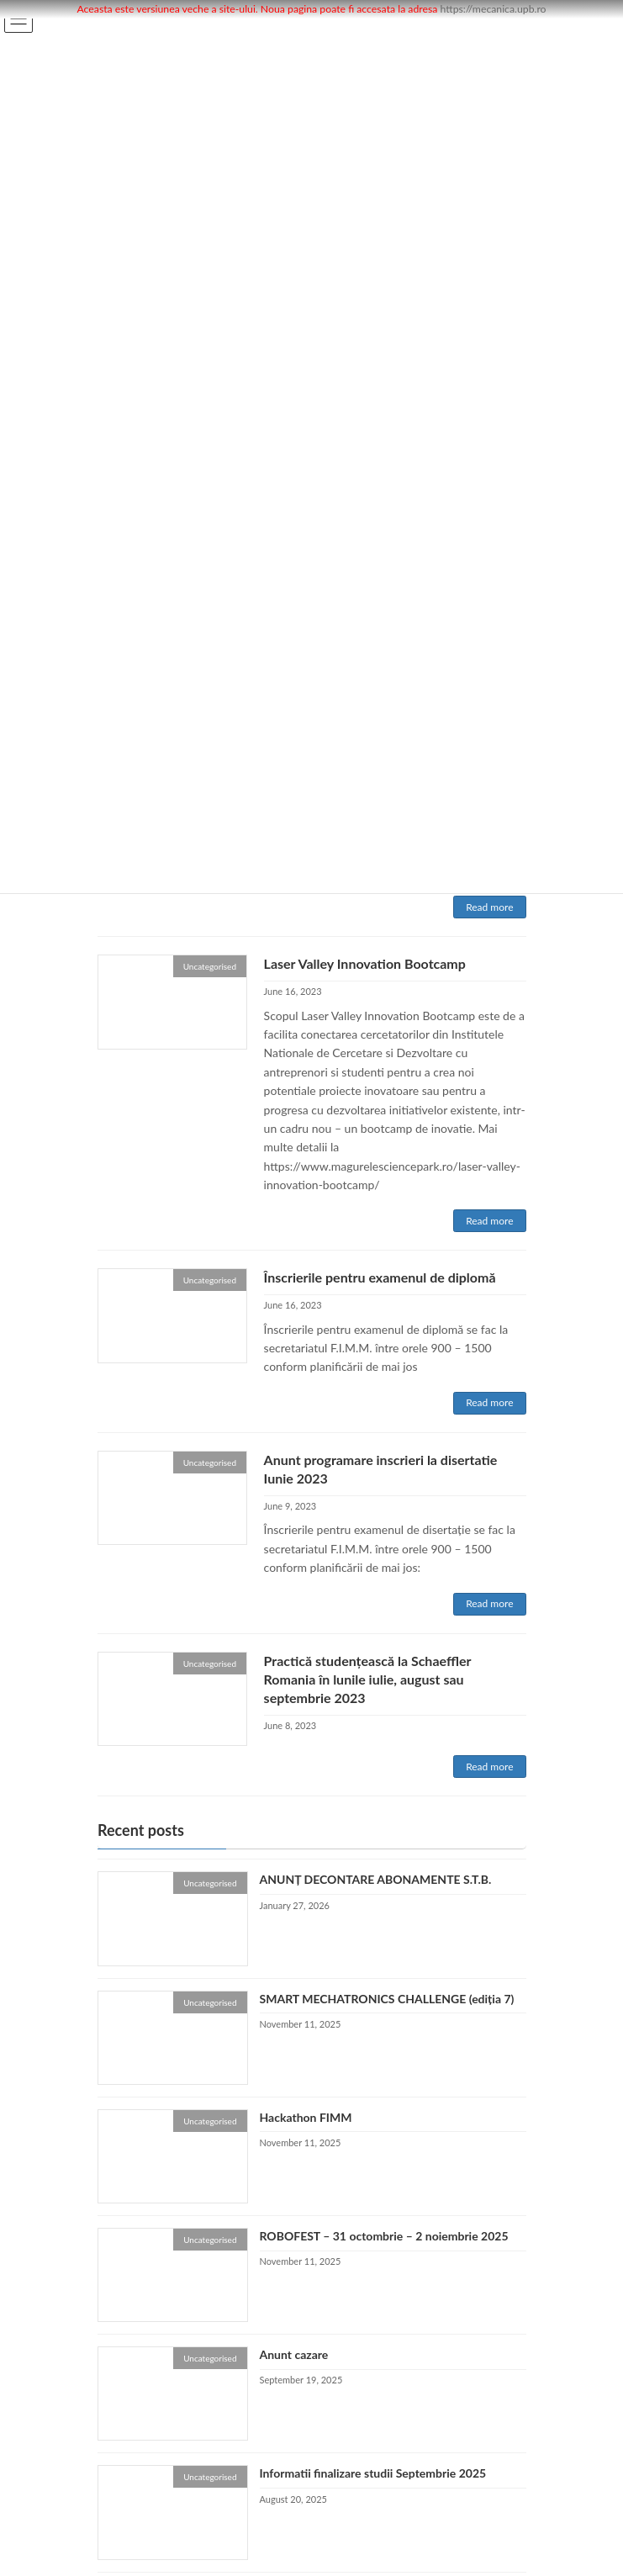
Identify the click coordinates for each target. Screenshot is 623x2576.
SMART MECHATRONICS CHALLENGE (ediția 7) (386, 1999)
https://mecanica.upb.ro (493, 9)
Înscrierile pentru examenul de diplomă (380, 1277)
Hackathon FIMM (305, 2117)
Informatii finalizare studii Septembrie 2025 (372, 2474)
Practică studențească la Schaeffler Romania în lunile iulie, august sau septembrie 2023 (368, 1679)
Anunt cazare (293, 2355)
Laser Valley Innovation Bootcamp (365, 963)
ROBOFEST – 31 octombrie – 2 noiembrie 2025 (383, 2236)
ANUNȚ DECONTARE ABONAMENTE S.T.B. (375, 1880)
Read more (489, 907)
